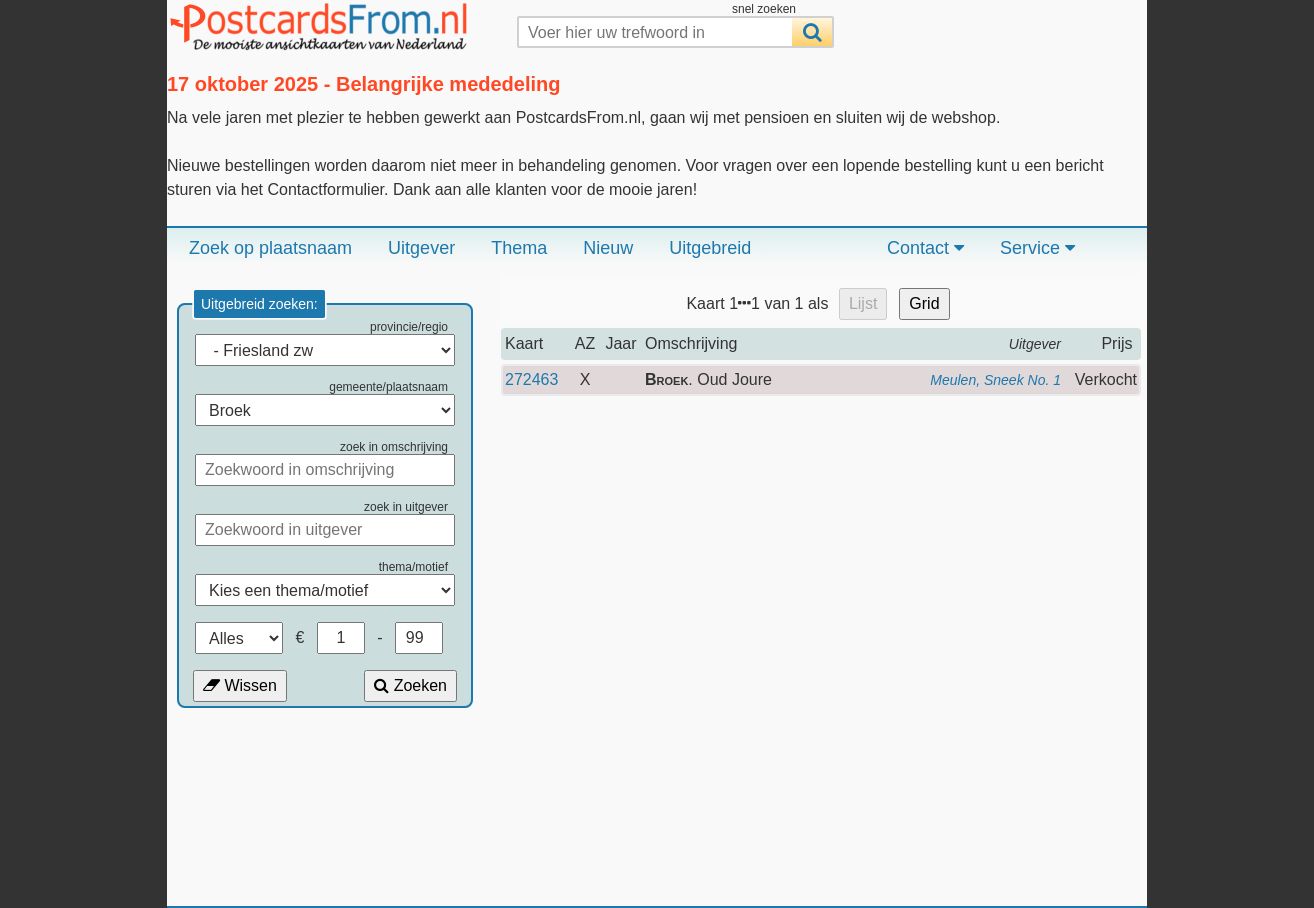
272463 (531, 379)
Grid (924, 303)
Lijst (863, 303)
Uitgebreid (710, 248)
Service (1037, 248)
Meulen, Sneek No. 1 (995, 380)
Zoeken (410, 685)
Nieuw (608, 248)
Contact (925, 248)
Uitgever (421, 248)
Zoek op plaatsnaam (270, 248)
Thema (519, 248)
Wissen (240, 685)
